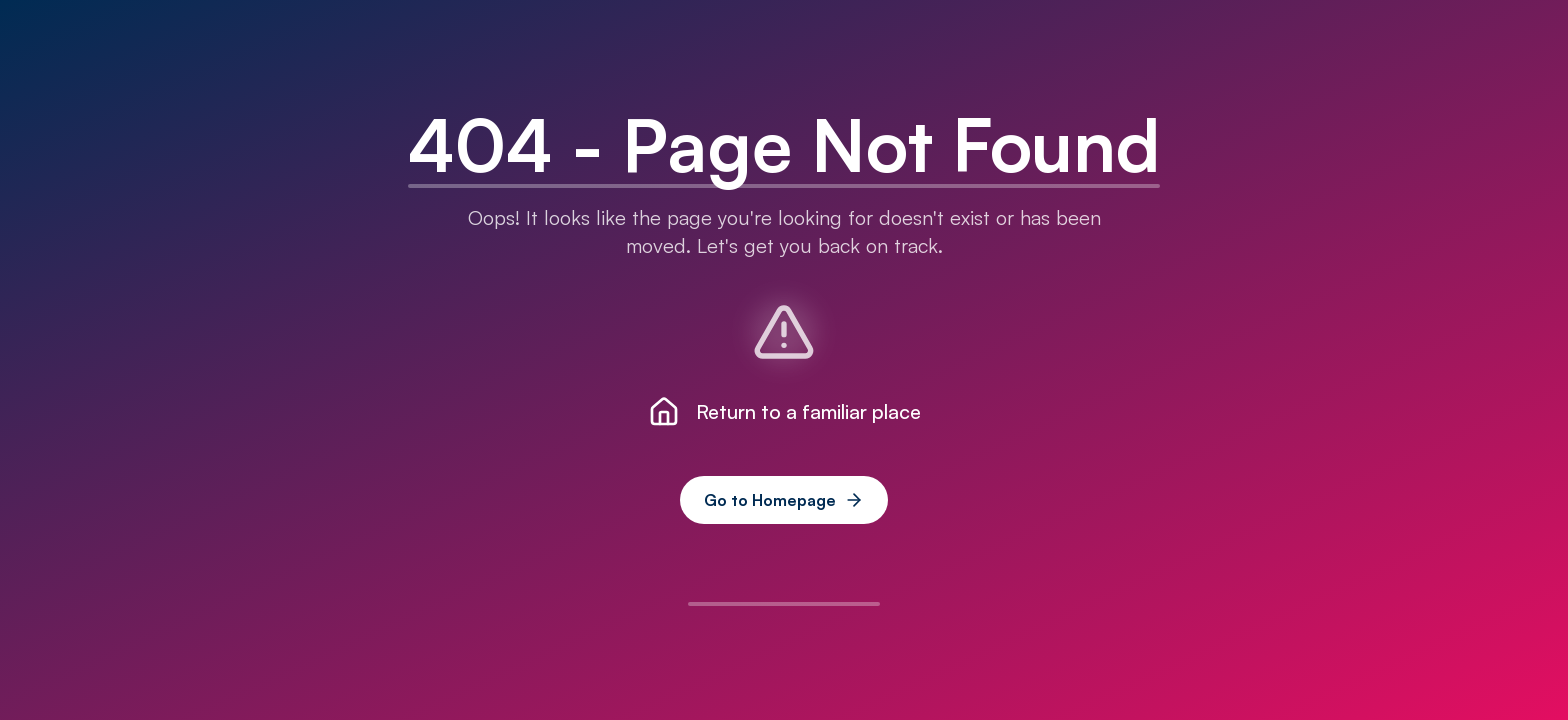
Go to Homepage (784, 500)
